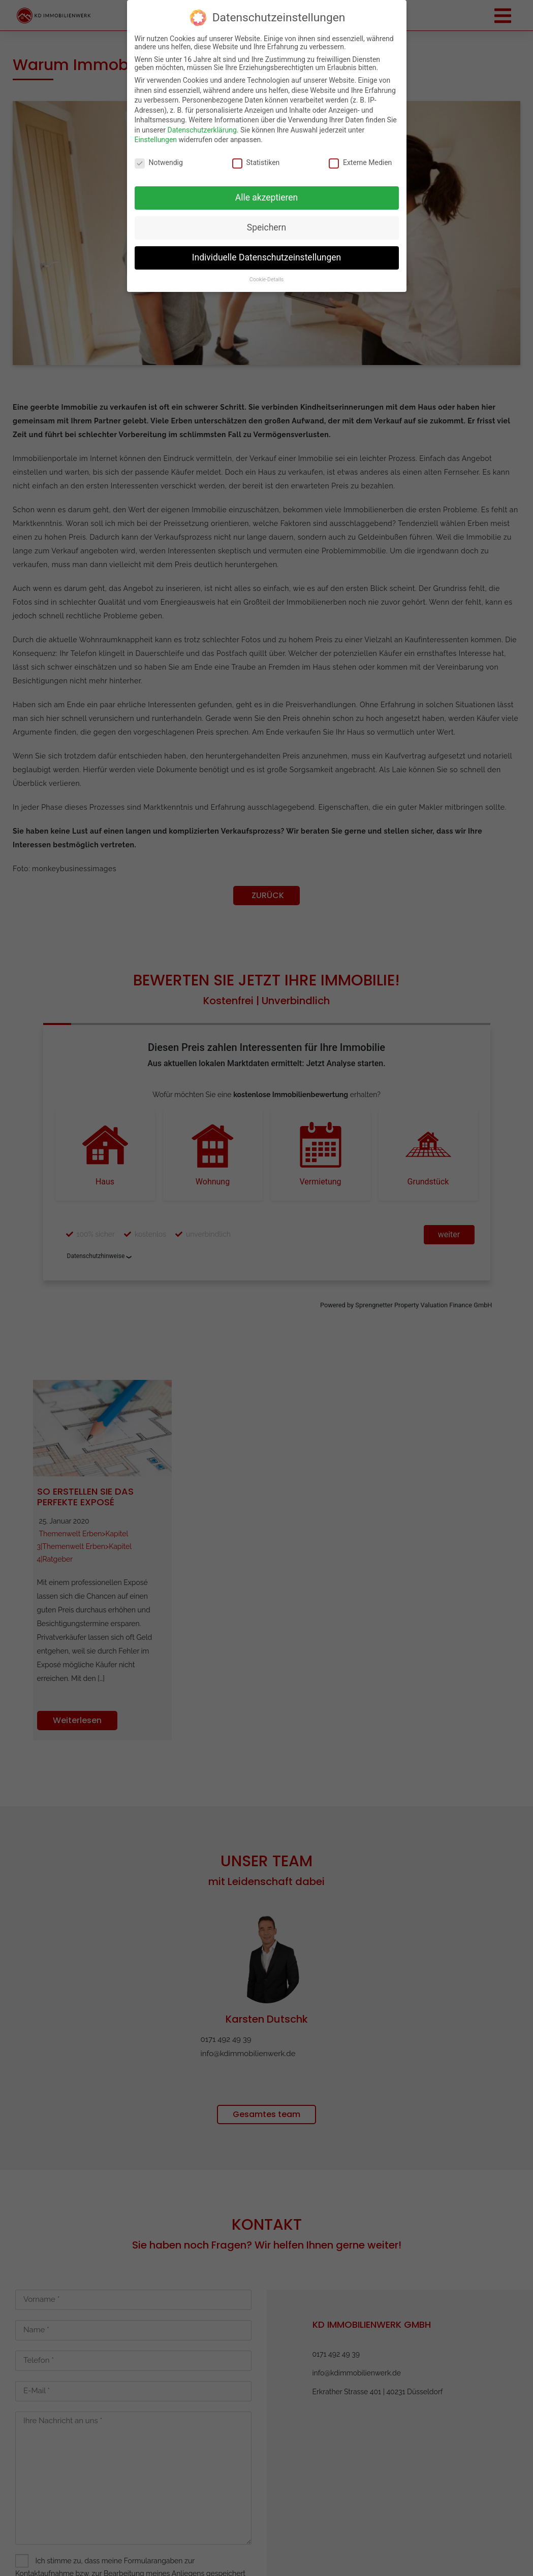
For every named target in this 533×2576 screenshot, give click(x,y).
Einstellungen (156, 140)
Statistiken (256, 162)
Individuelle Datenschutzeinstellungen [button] (266, 257)
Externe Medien (360, 162)
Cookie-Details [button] (266, 279)
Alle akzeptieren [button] (266, 197)
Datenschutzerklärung (201, 130)
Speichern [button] (266, 227)
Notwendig (159, 162)
